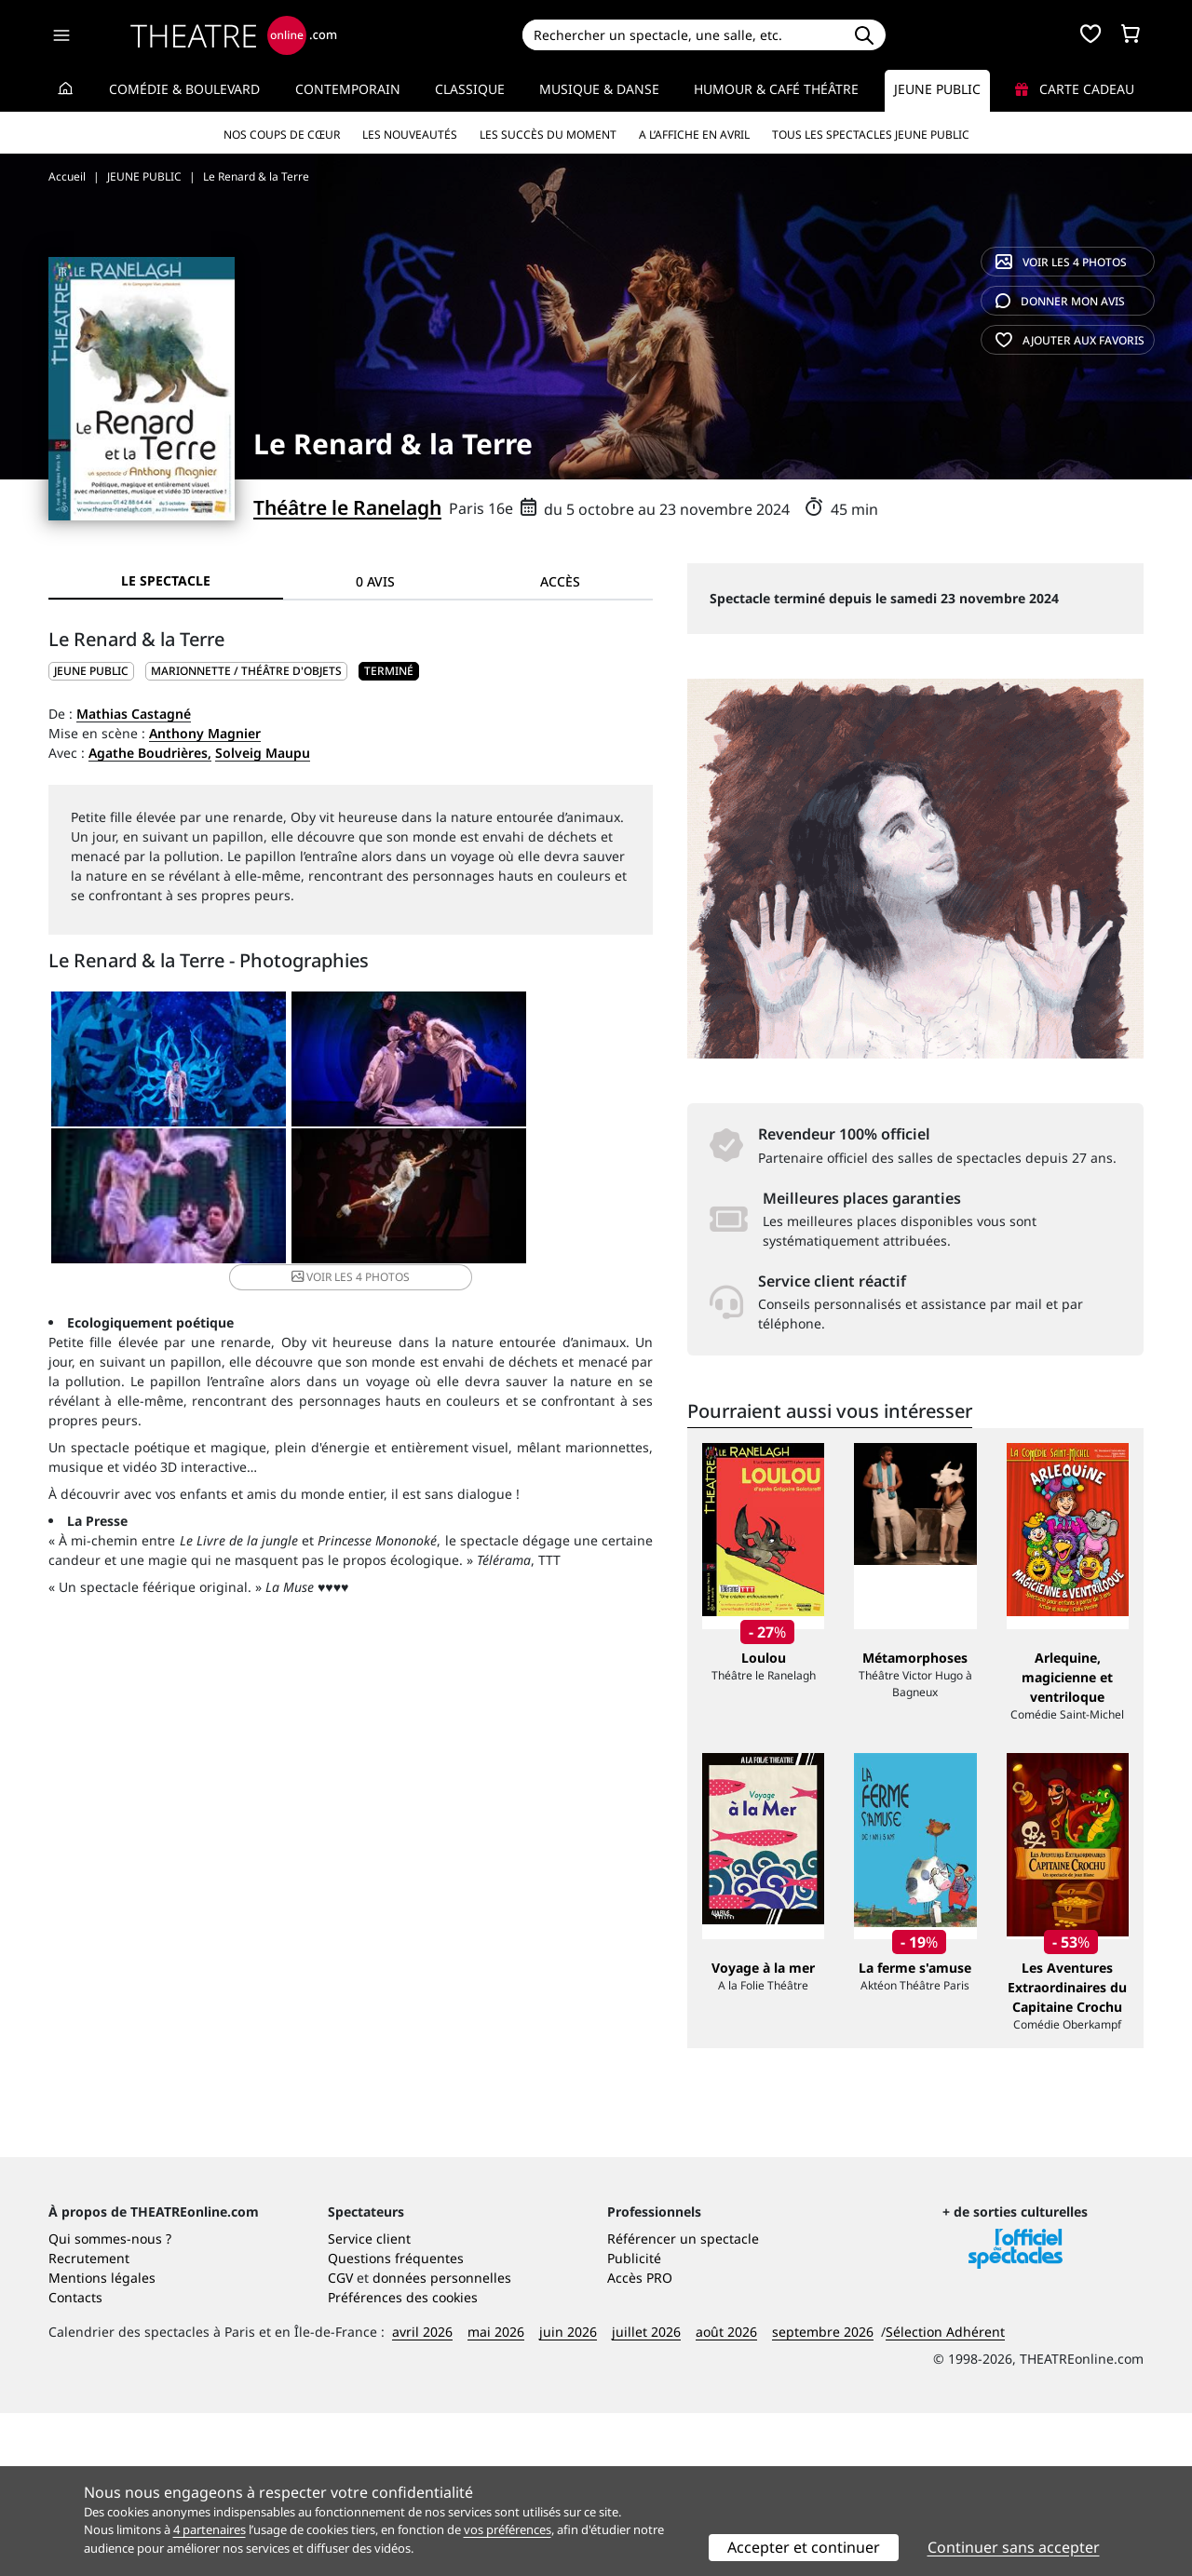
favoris (1070, 340)
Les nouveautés (409, 134)
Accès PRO (639, 2440)
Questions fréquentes (396, 2421)
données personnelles (441, 2440)
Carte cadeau (1074, 89)
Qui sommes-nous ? (109, 2401)
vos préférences (507, 2529)
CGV (340, 2440)
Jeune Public (937, 89)
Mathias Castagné (133, 713)
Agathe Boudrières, (149, 753)
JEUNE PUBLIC (91, 671)
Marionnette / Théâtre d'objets (246, 671)
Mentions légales (102, 2440)
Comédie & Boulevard (184, 89)
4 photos (1061, 262)
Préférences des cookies (403, 2460)
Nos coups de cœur (282, 134)
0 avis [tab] (375, 581)
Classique (470, 89)
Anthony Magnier (205, 733)
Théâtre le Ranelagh (347, 507)
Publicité (634, 2421)
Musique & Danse (599, 89)
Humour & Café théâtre (776, 89)
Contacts (75, 2460)
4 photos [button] (450, 1202)
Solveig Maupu (262, 753)
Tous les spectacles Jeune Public (870, 134)
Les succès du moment (548, 134)
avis (1060, 301)
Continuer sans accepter (1014, 2547)
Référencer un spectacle (683, 2401)
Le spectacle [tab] (165, 580)
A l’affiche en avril (694, 134)
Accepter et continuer (803, 2547)
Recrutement (88, 2421)
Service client (369, 2401)
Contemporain (347, 89)
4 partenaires (209, 2529)
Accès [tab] (560, 581)
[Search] (682, 35)
